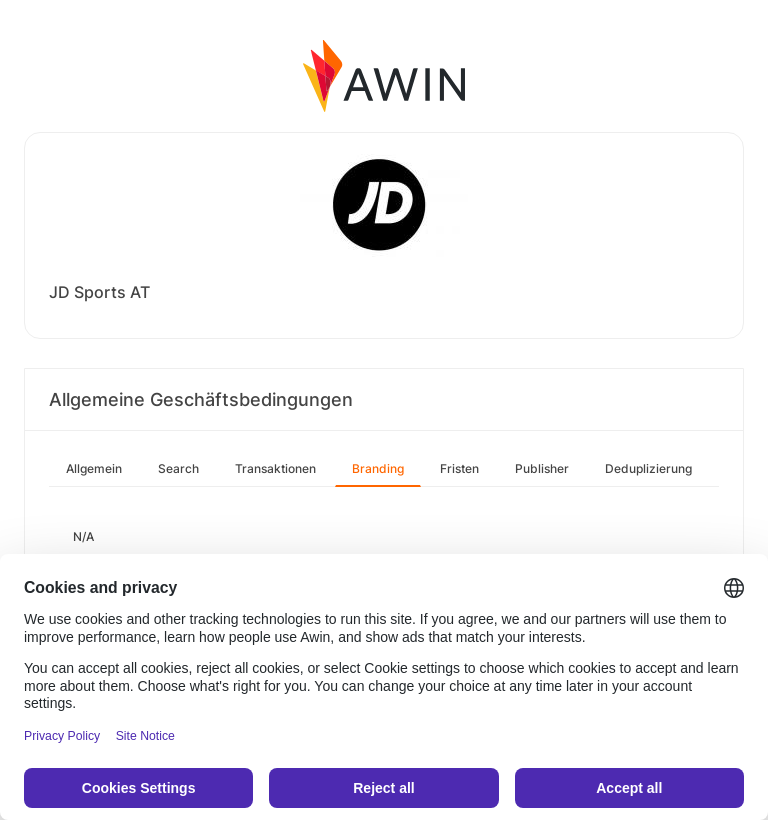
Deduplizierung (648, 468)
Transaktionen (275, 468)
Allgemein (94, 468)
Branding (378, 468)
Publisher (542, 468)
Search (178, 468)
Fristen (459, 468)
